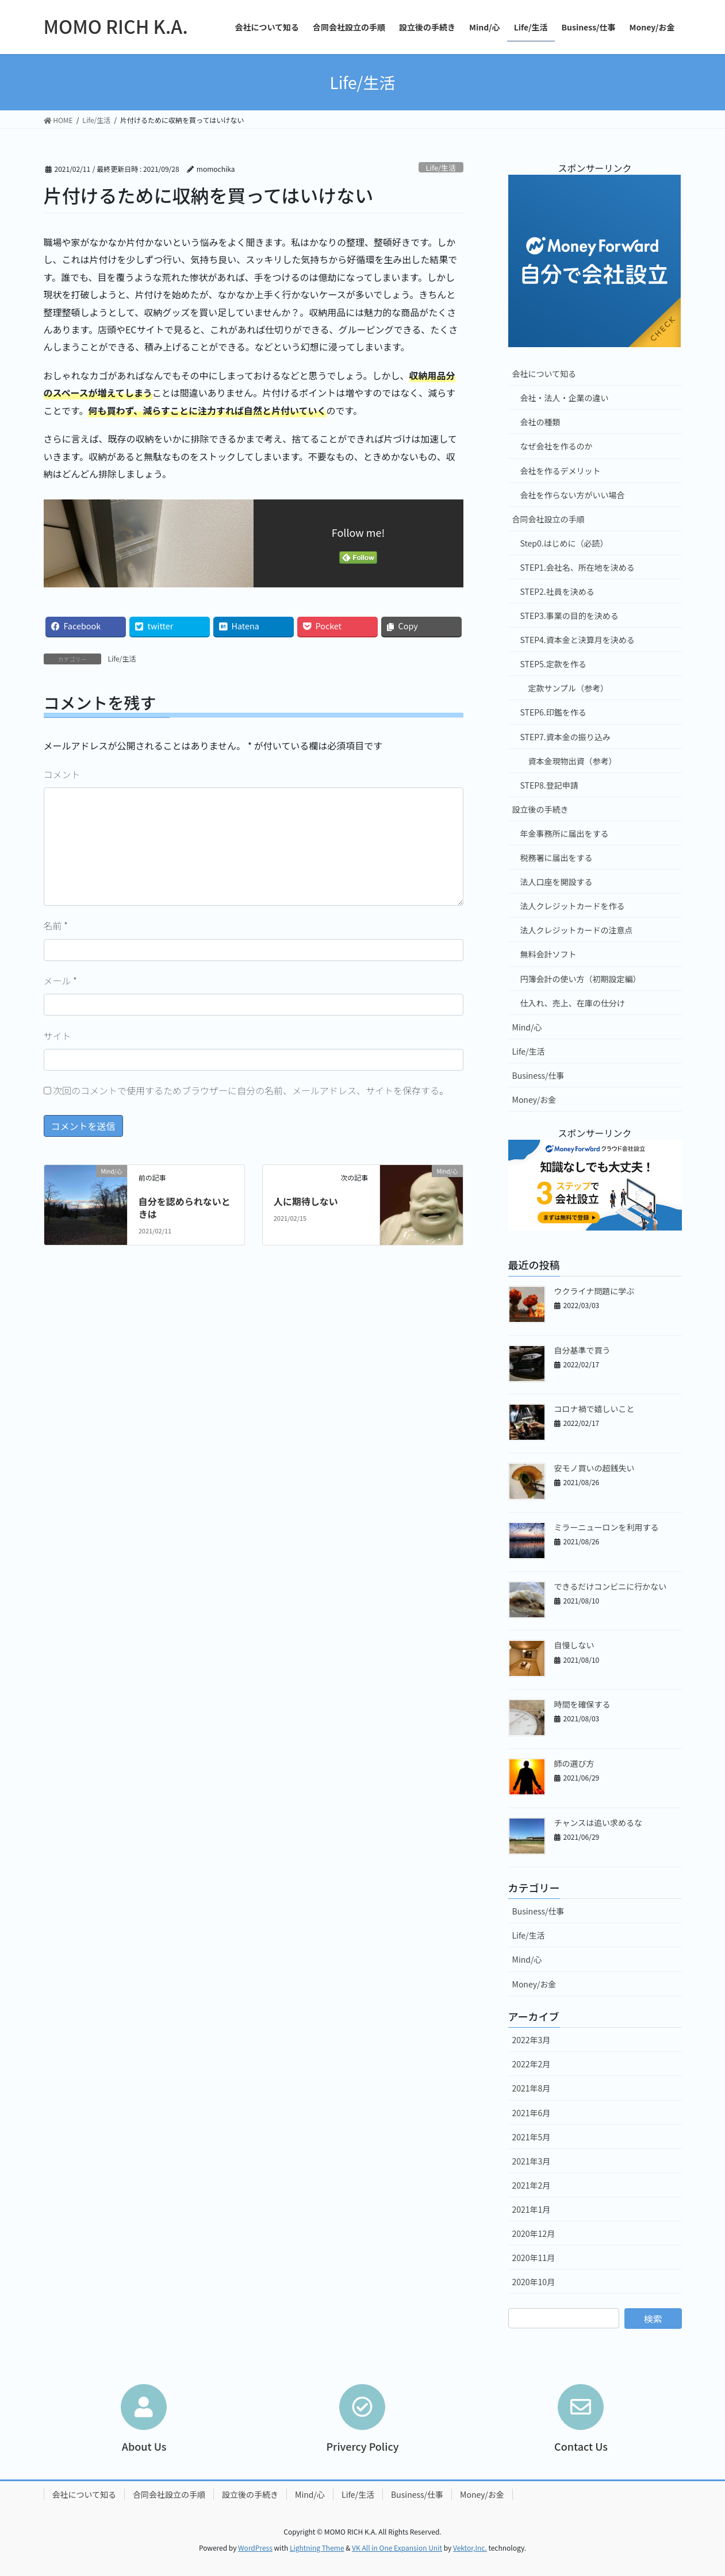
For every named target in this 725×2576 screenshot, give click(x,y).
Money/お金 (534, 1099)
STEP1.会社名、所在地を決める (577, 567)
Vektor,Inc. (470, 2547)
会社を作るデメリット (560, 470)
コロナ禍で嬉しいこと (594, 1408)
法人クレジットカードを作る (572, 906)
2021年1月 (531, 2209)
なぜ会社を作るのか (556, 446)
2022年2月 (531, 2064)
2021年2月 (531, 2185)
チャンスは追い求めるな (598, 1822)
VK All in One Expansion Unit (397, 2547)
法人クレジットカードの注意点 (576, 930)
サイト (57, 1036)
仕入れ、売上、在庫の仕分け (572, 1003)
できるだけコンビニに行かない (610, 1586)
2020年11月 (533, 2257)
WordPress (255, 2547)
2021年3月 (531, 2161)
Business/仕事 (538, 1075)
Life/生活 (441, 167)
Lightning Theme (317, 2547)
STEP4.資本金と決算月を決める (577, 639)
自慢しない (574, 1645)
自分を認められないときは (185, 1207)
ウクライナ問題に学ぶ (594, 1291)
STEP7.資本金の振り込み (565, 737)
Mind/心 (527, 1027)
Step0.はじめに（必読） (564, 543)
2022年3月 (531, 2040)
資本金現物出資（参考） (572, 761)
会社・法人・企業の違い (564, 397)
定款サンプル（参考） (568, 688)
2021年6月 (531, 2113)
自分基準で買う (582, 1350)
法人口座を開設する (556, 881)
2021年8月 (531, 2088)
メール (60, 980)
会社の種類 (540, 422)
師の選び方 (574, 1763)
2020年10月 (533, 2281)
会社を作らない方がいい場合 (572, 495)
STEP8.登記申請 (549, 785)
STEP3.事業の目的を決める (569, 615)
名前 (56, 925)
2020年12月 (533, 2233)
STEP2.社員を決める (557, 591)
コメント (62, 774)
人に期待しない (306, 1201)
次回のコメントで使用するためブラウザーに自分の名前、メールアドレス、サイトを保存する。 (250, 1090)
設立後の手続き (540, 809)
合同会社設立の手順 (548, 519)
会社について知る (544, 373)
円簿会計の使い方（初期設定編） (580, 979)
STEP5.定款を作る (553, 664)
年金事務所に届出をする (564, 833)
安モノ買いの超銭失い (594, 1468)
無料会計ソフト (548, 954)
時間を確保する (582, 1704)
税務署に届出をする (556, 857)
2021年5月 (531, 2137)
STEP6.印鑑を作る (553, 712)
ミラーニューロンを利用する (606, 1527)
